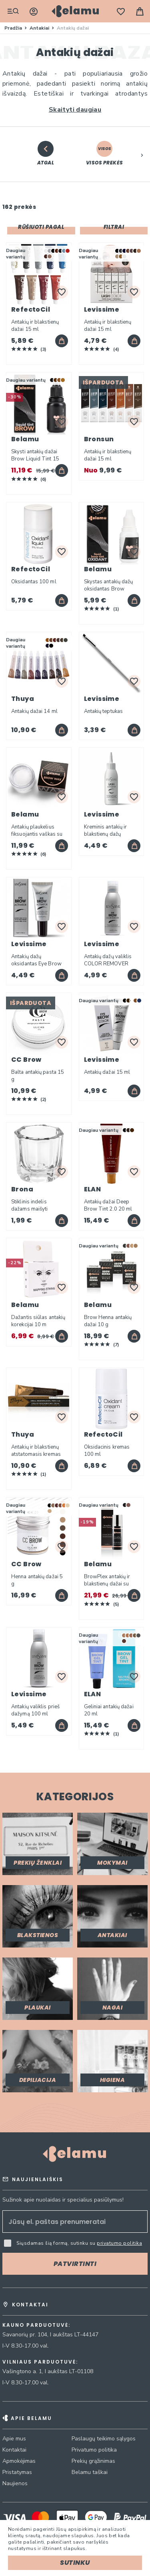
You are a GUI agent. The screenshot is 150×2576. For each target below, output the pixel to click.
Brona (22, 1189)
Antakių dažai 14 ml (34, 711)
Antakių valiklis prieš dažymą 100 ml (35, 1710)
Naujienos (15, 2483)
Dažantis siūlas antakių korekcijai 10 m (38, 1321)
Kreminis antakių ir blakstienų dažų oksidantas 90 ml (105, 830)
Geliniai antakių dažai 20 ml (109, 1710)
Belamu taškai (90, 2472)
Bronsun (99, 439)
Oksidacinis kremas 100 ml (107, 1450)
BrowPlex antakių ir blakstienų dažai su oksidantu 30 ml (107, 1580)
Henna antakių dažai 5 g (37, 1580)
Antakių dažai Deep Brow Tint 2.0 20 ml (108, 1205)
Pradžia (13, 28)
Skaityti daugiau (75, 109)
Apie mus (14, 2438)
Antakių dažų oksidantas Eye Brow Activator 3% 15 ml (36, 960)
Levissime (102, 309)
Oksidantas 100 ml (33, 581)
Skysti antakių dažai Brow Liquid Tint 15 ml (35, 455)
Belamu (25, 439)
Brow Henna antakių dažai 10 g (108, 1321)
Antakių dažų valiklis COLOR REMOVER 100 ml (108, 960)
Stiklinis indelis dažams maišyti (29, 1205)
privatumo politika (119, 2243)
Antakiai (40, 28)
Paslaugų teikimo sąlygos (104, 2438)
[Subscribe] (75, 2264)
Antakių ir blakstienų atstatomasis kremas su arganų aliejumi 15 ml (36, 1450)
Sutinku (75, 2562)
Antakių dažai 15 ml (107, 1072)
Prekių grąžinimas (93, 2461)
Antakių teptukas (103, 711)
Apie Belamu (31, 2418)
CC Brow (26, 1059)
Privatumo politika (94, 2450)
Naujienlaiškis (37, 2179)
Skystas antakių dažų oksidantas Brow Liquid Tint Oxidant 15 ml (110, 585)
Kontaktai (14, 2450)
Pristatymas (17, 2472)
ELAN (92, 1189)
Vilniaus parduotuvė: (40, 2362)
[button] (142, 154)
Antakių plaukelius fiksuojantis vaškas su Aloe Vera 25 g (36, 830)
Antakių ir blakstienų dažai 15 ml (35, 325)
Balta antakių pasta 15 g (37, 1076)
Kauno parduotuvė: (36, 2325)
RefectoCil (30, 309)
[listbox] (58, 253)
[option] (46, 251)
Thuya (22, 698)
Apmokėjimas (19, 2461)
